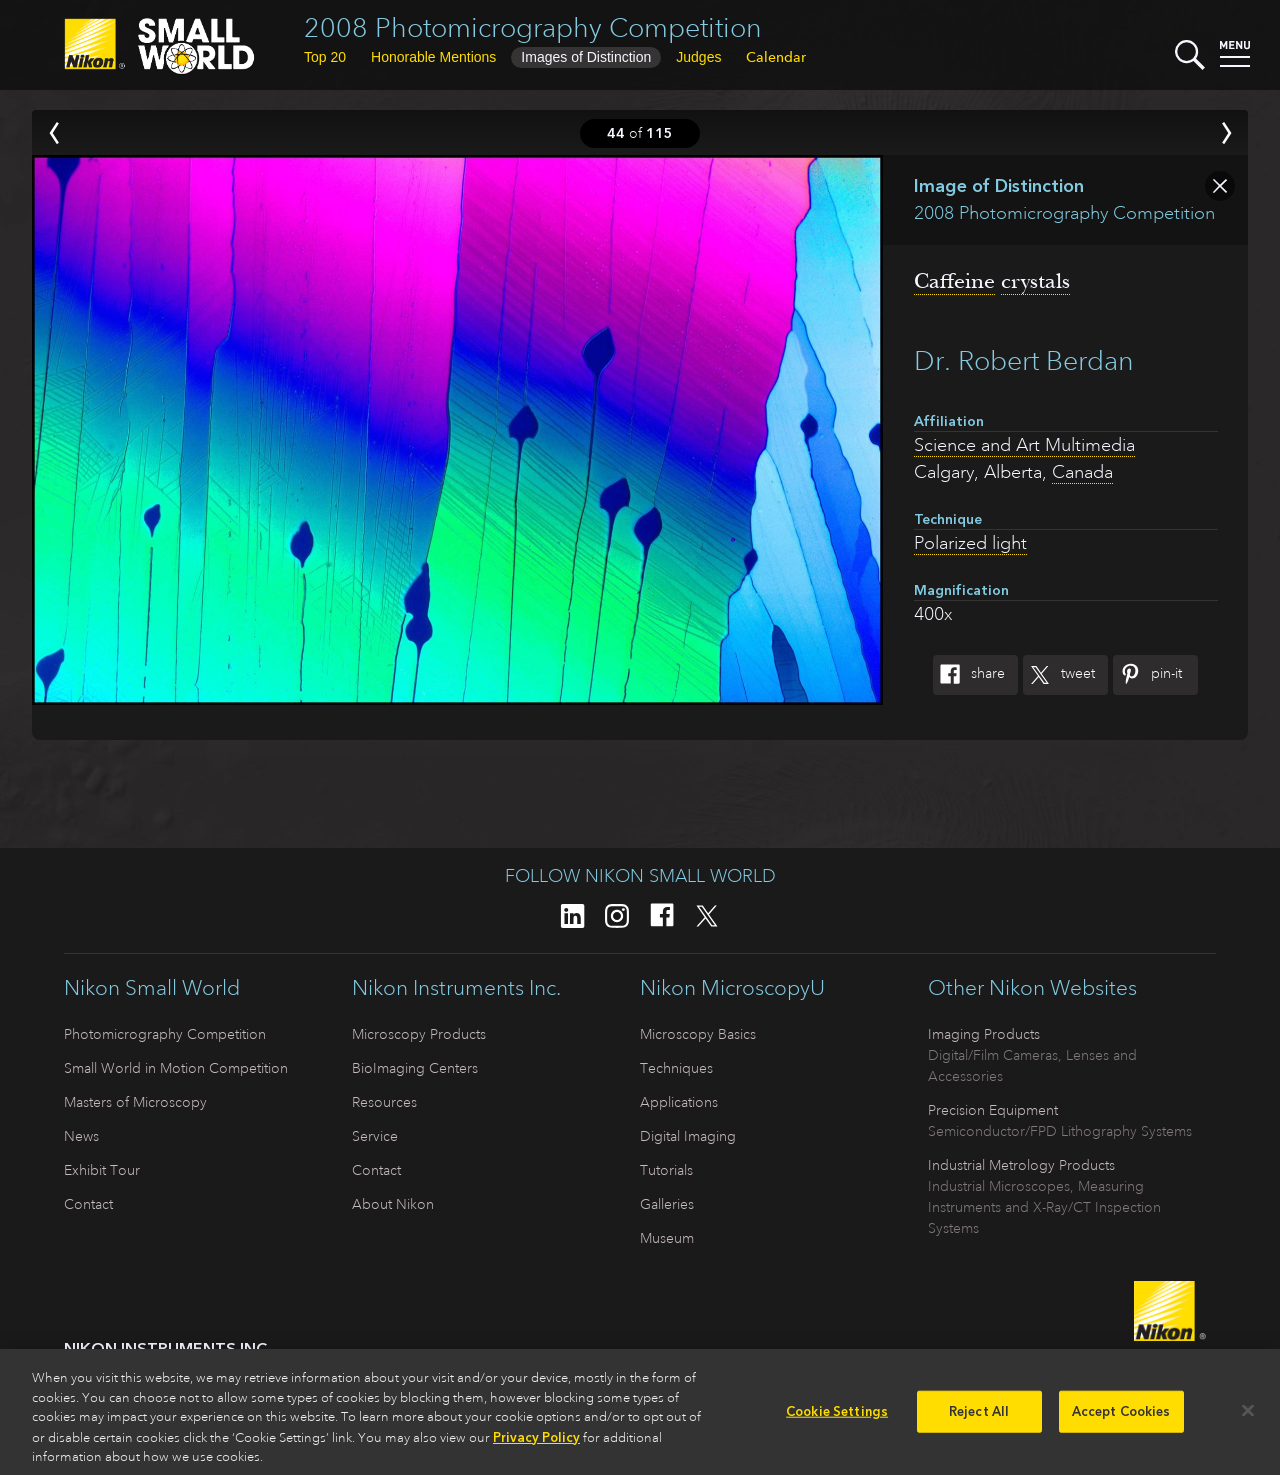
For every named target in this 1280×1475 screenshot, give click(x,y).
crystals (1035, 281)
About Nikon (393, 1204)
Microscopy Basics (698, 1034)
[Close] (1248, 1419)
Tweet (1059, 675)
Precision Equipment (993, 1110)
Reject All (979, 1419)
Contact (88, 1204)
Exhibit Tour (102, 1170)
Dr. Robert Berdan (1024, 360)
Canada (1082, 472)
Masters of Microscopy (135, 1102)
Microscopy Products (419, 1034)
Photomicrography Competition (165, 1034)
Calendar (776, 57)
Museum (667, 1238)
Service (375, 1136)
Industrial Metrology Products (1021, 1165)
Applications (679, 1102)
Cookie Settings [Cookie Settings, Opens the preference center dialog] (837, 1419)
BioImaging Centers (415, 1068)
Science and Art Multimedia (1024, 445)
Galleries (667, 1204)
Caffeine (954, 281)
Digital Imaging (688, 1136)
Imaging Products (984, 1034)
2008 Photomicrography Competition (533, 27)
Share (969, 675)
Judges (698, 57)
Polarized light (970, 543)
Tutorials (666, 1170)
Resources (384, 1102)
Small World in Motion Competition (176, 1068)
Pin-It (1147, 675)
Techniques (676, 1068)
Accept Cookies (1121, 1419)
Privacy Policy (536, 1444)
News (81, 1136)
